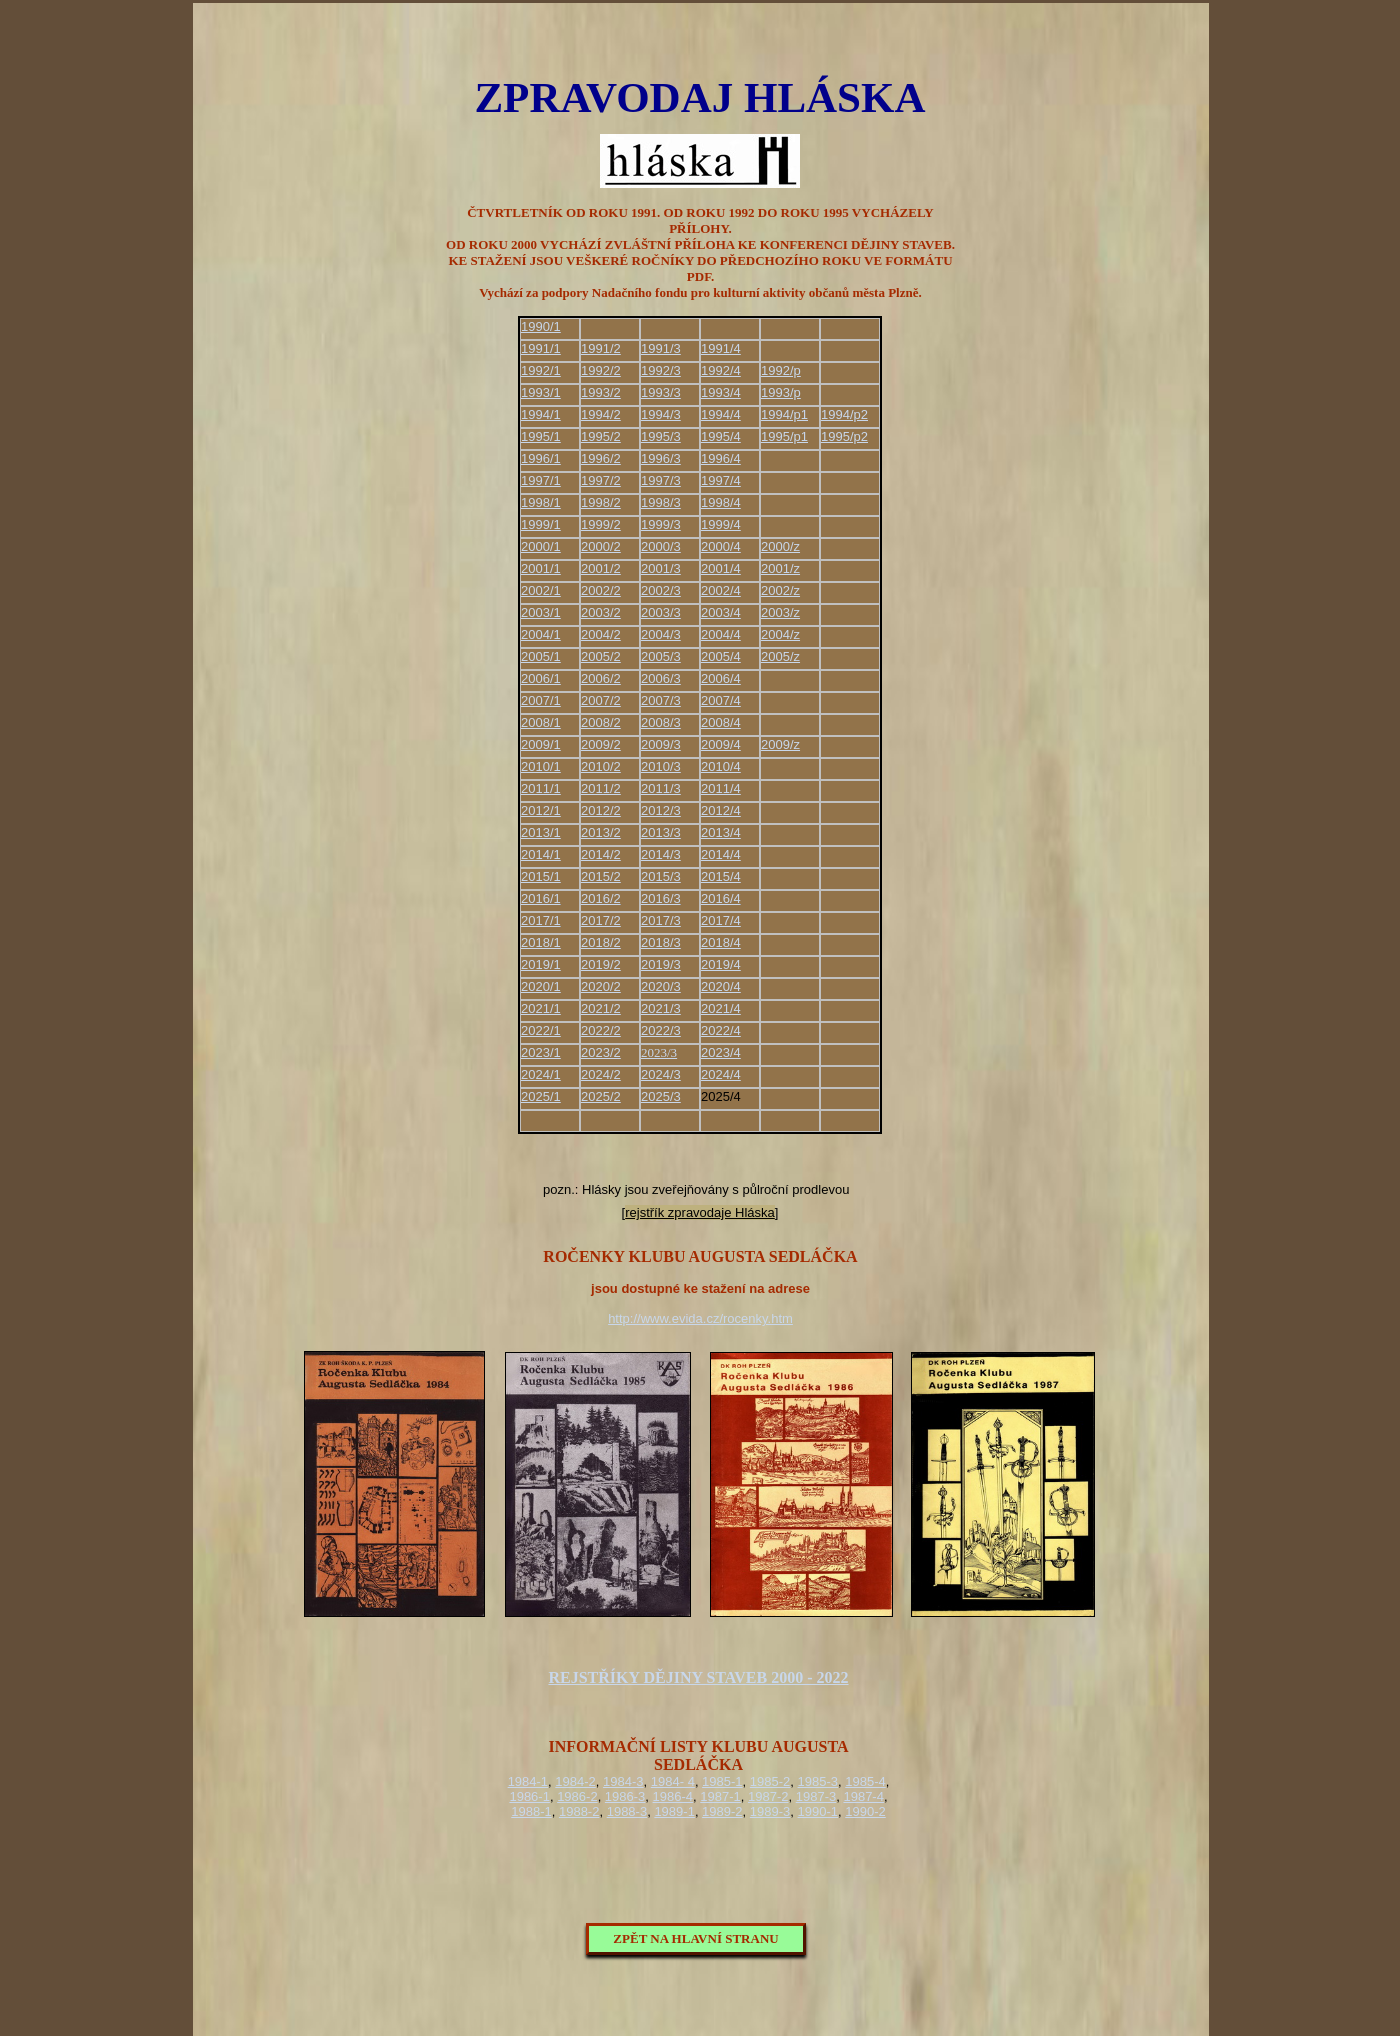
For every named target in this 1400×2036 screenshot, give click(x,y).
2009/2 (601, 744)
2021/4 (721, 1008)
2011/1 (541, 788)
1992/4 (721, 370)
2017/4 (721, 920)
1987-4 (863, 1796)
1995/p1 (784, 436)
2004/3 (661, 634)
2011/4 (721, 788)
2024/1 (541, 1074)
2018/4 (721, 942)
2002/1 (541, 590)
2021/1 (541, 1008)
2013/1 (541, 832)
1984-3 (623, 1781)
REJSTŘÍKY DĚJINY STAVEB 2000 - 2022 (698, 1677)
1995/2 (601, 436)
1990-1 (818, 1811)
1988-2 (579, 1811)
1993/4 (721, 392)
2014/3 (661, 854)
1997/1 (541, 480)
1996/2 (601, 458)
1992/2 (601, 370)
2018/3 (661, 942)
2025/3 (661, 1096)
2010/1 (541, 766)
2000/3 (661, 546)
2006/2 (601, 678)
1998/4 (721, 502)
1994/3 (661, 414)
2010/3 (661, 766)
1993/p (781, 392)
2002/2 (601, 590)
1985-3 (818, 1781)
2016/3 (661, 898)
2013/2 (601, 832)
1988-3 (627, 1811)
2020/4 (721, 986)
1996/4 (721, 458)
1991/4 (721, 348)
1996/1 (541, 458)
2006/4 (721, 678)
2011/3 (661, 788)
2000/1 (541, 546)
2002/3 (661, 590)
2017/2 (601, 920)
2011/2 (601, 788)
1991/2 (601, 348)
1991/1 (541, 348)
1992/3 (661, 370)
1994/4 (721, 414)
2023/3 (659, 1052)
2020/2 (601, 986)
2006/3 (661, 678)
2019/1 (541, 964)
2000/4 (721, 546)
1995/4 (721, 436)
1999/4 (721, 524)
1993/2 (601, 392)
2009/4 (721, 744)
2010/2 (601, 766)
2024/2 (601, 1074)
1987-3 (816, 1796)
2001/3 (661, 568)
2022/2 (601, 1030)
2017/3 (661, 920)
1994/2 (601, 414)
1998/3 (661, 502)
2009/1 (541, 744)
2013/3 (661, 832)
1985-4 (865, 1781)
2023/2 (601, 1052)
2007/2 (601, 700)
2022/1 (541, 1030)
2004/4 (721, 634)
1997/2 (601, 480)
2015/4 (721, 876)
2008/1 (541, 722)
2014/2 (601, 854)
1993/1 (541, 392)
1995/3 (661, 436)
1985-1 (722, 1781)
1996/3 (661, 458)
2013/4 (721, 832)
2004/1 (541, 634)
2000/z (780, 546)
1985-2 (770, 1781)
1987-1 (720, 1796)
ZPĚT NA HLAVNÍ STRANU (695, 1938)
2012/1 (541, 810)
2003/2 (601, 612)
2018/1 (541, 942)
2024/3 (661, 1074)
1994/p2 (844, 414)
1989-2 (722, 1811)
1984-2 (575, 1781)
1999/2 (601, 524)
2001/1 (541, 568)
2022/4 (721, 1030)
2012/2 (601, 810)
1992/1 (541, 370)
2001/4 (721, 568)
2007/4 (721, 700)
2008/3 (661, 722)
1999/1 (541, 524)
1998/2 (601, 502)
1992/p (781, 370)
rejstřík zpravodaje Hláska (700, 1212)
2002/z (780, 590)
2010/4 (721, 766)
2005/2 (601, 656)
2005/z (780, 656)
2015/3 (661, 876)
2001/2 (601, 568)
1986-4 (673, 1796)
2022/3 (661, 1030)
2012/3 (661, 810)
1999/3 (661, 524)
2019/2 (601, 964)
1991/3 (661, 348)
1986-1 (529, 1796)
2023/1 (541, 1052)
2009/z (780, 744)
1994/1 (541, 414)
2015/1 (541, 876)
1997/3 (661, 480)
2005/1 (541, 656)
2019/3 (661, 964)
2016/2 (601, 898)
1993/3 (661, 392)
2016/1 (541, 898)
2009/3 (661, 744)
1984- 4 (673, 1781)
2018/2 (601, 942)
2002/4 (721, 590)
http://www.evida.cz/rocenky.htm (700, 1318)
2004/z (780, 634)
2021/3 (661, 1008)
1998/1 (541, 502)
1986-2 (577, 1796)
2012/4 (721, 810)
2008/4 (721, 722)
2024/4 (721, 1074)
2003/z (780, 612)
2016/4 (721, 898)
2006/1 (541, 678)
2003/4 (721, 612)
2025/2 (601, 1096)
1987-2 (768, 1796)
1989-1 (674, 1811)
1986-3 (625, 1796)
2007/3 (661, 700)
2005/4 (721, 656)
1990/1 (541, 326)
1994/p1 (784, 414)
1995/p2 (844, 436)
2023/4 (721, 1052)
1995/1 (541, 436)
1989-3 (770, 1811)
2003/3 (661, 612)
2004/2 (601, 634)
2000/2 (601, 546)
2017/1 (541, 920)
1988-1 (531, 1811)
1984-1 (528, 1781)
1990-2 (865, 1811)
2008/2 (601, 722)
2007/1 (541, 700)
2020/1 (541, 986)
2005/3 (661, 656)
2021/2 (601, 1008)
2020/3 (661, 986)
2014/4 (721, 854)
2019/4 (721, 964)
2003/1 (541, 612)
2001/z (780, 568)
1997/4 (721, 480)
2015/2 (601, 876)
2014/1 (541, 854)
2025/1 (541, 1096)
